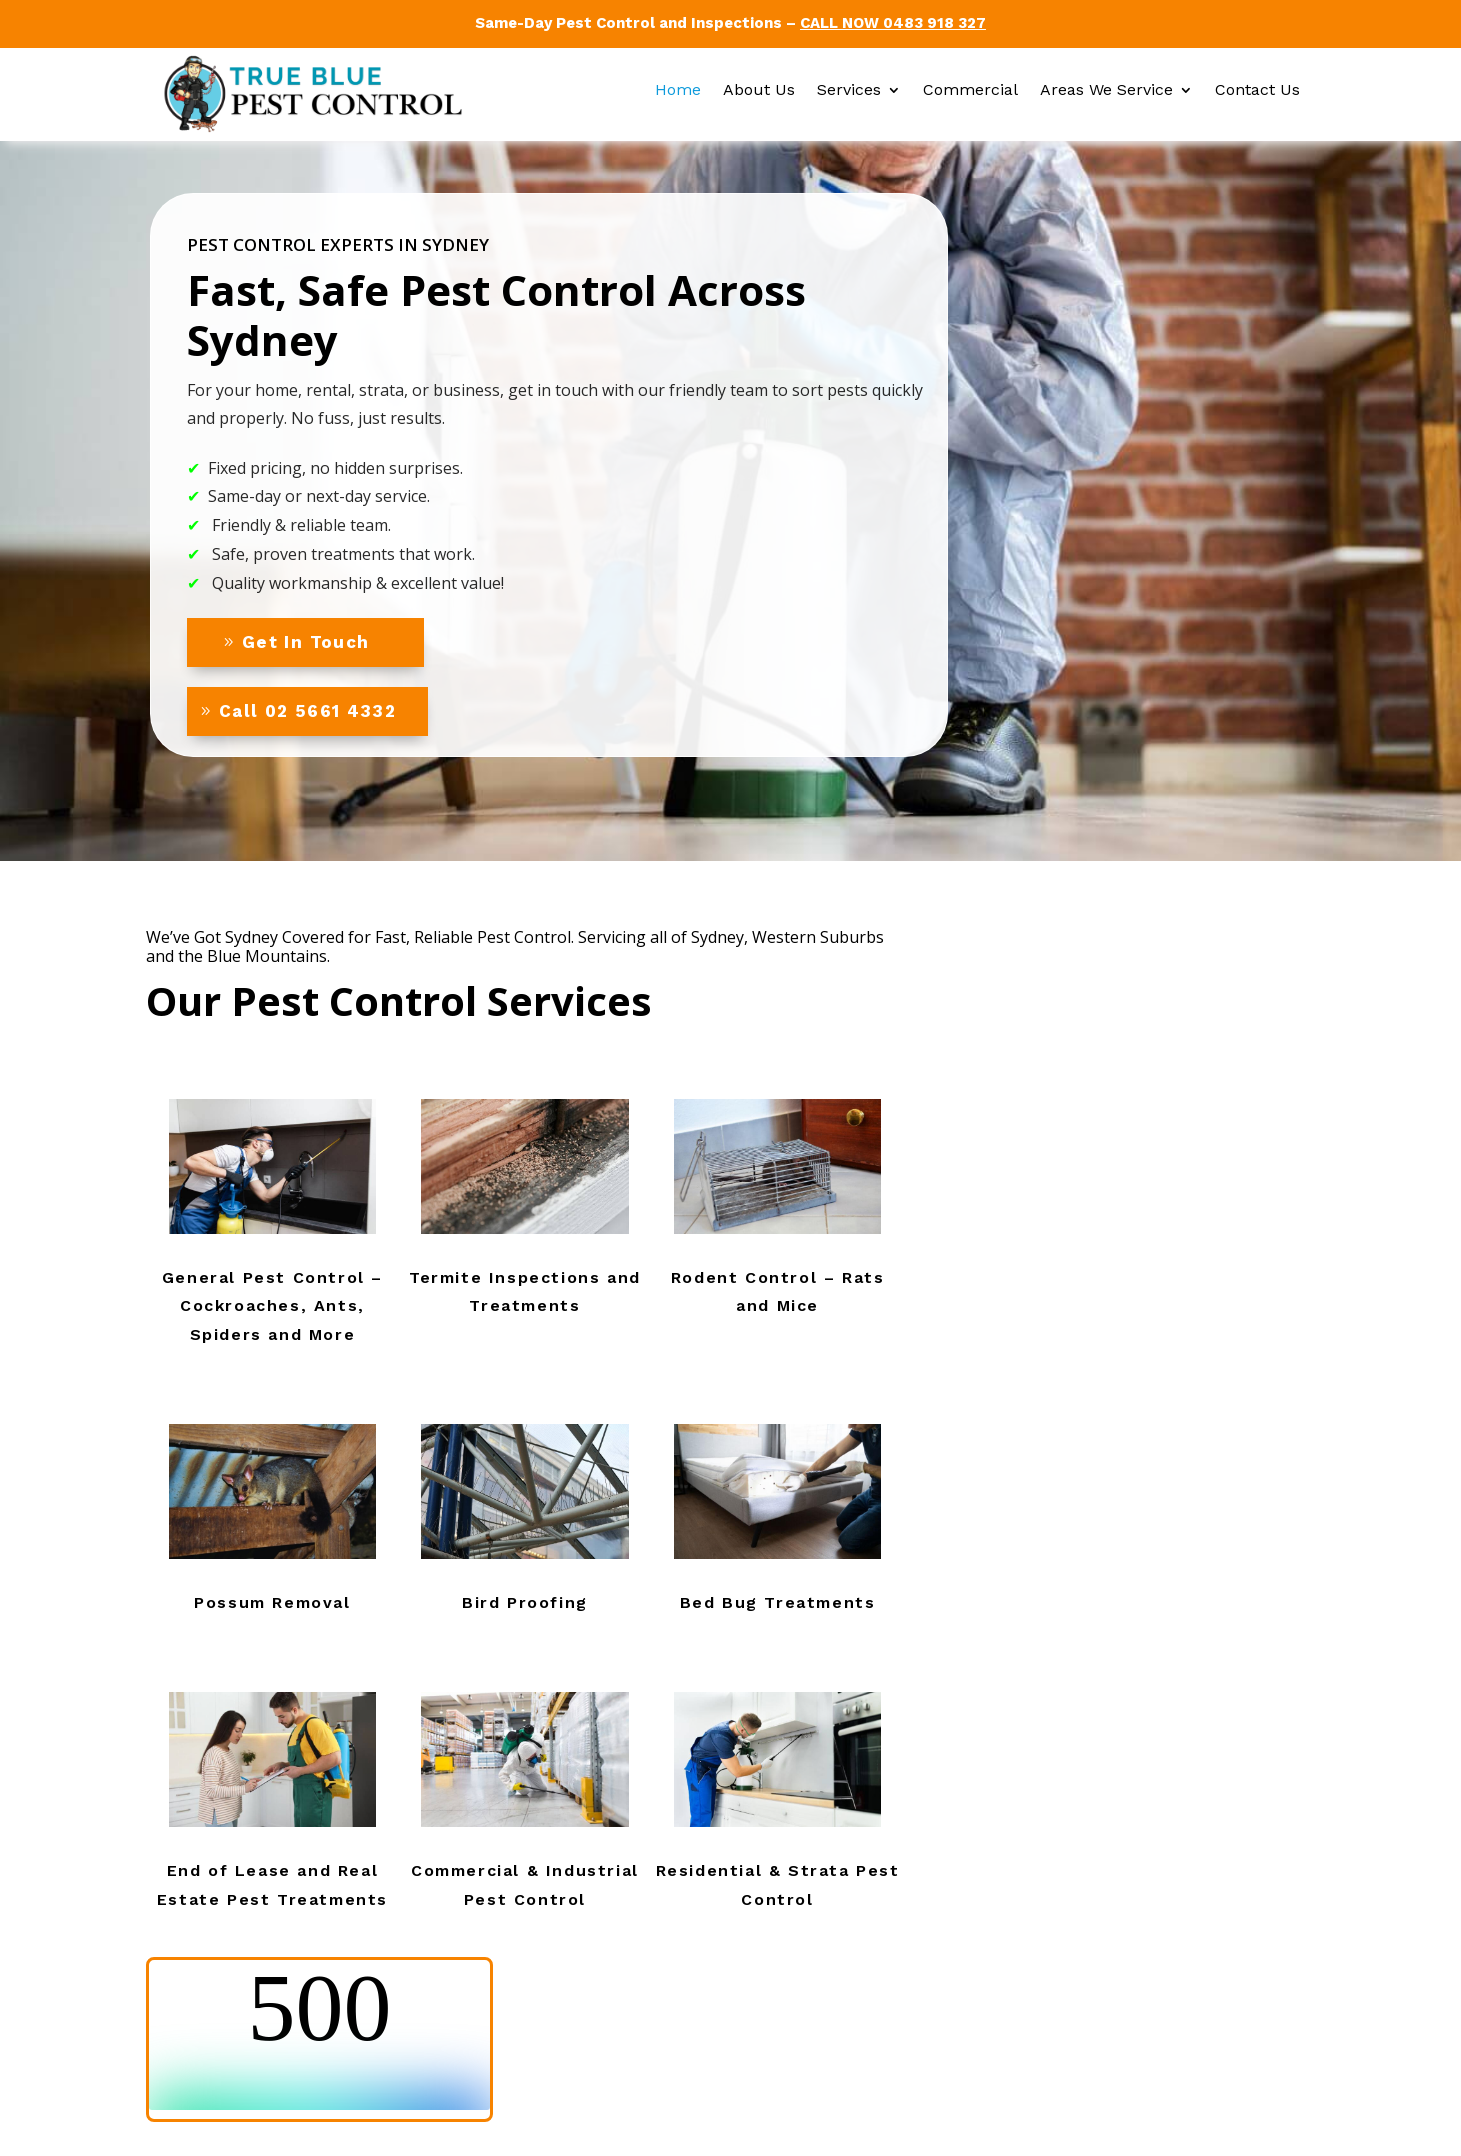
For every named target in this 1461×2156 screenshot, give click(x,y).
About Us (759, 91)
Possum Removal (272, 1602)
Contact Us (1257, 91)
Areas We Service (1106, 91)
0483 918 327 (934, 23)
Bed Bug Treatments (778, 1602)
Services (849, 91)
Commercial (970, 91)
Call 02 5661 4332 (307, 711)
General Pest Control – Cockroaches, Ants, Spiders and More (272, 1306)
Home (678, 91)
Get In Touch (305, 642)
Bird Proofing (525, 1602)
